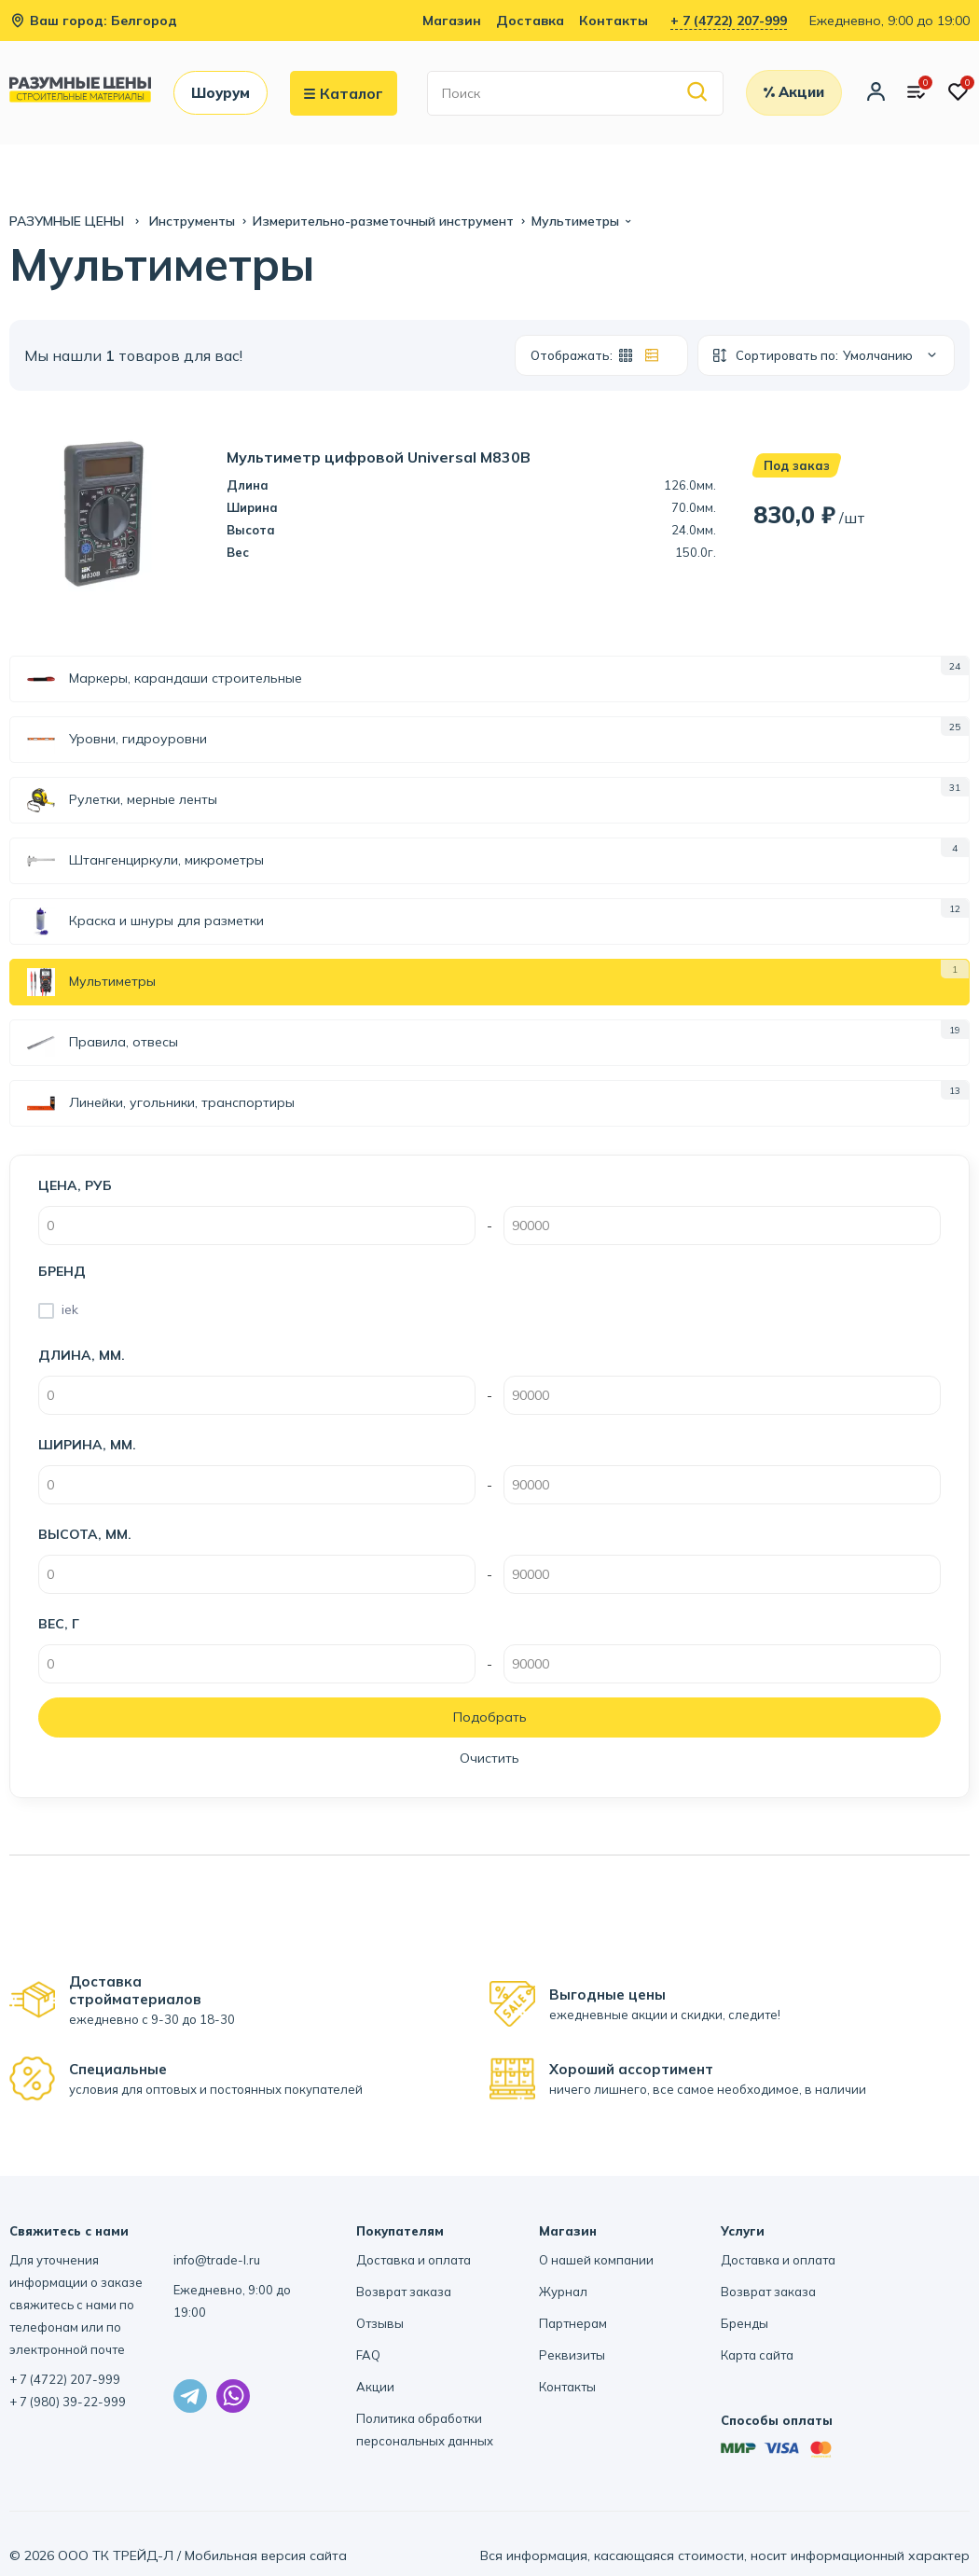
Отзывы (380, 2323)
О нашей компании (596, 2259)
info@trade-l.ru (216, 2259)
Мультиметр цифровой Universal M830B (379, 457)
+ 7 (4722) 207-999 (728, 20)
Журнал (563, 2291)
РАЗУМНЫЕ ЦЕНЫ (68, 221)
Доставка (530, 20)
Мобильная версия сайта (266, 2555)
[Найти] (698, 93)
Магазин (451, 20)
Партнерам (573, 2323)
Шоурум (220, 93)
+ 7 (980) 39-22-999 (67, 2401)
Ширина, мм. (87, 1444)
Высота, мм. (84, 1534)
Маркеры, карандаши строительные (164, 679)
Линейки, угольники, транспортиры (161, 1103)
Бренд (62, 1271)
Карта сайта (757, 2354)
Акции (375, 2386)
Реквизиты (572, 2354)
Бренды (744, 2323)
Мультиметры (91, 982)
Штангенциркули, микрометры (145, 861)
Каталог (343, 93)
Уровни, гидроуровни (117, 740)
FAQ (368, 2354)
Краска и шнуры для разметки (145, 921)
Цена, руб (75, 1185)
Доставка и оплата (413, 2259)
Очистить (489, 1758)
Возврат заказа (403, 2291)
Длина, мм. (81, 1355)
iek (70, 1309)
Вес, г (58, 1623)
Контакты (613, 20)
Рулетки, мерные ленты (122, 800)
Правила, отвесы (102, 1043)
